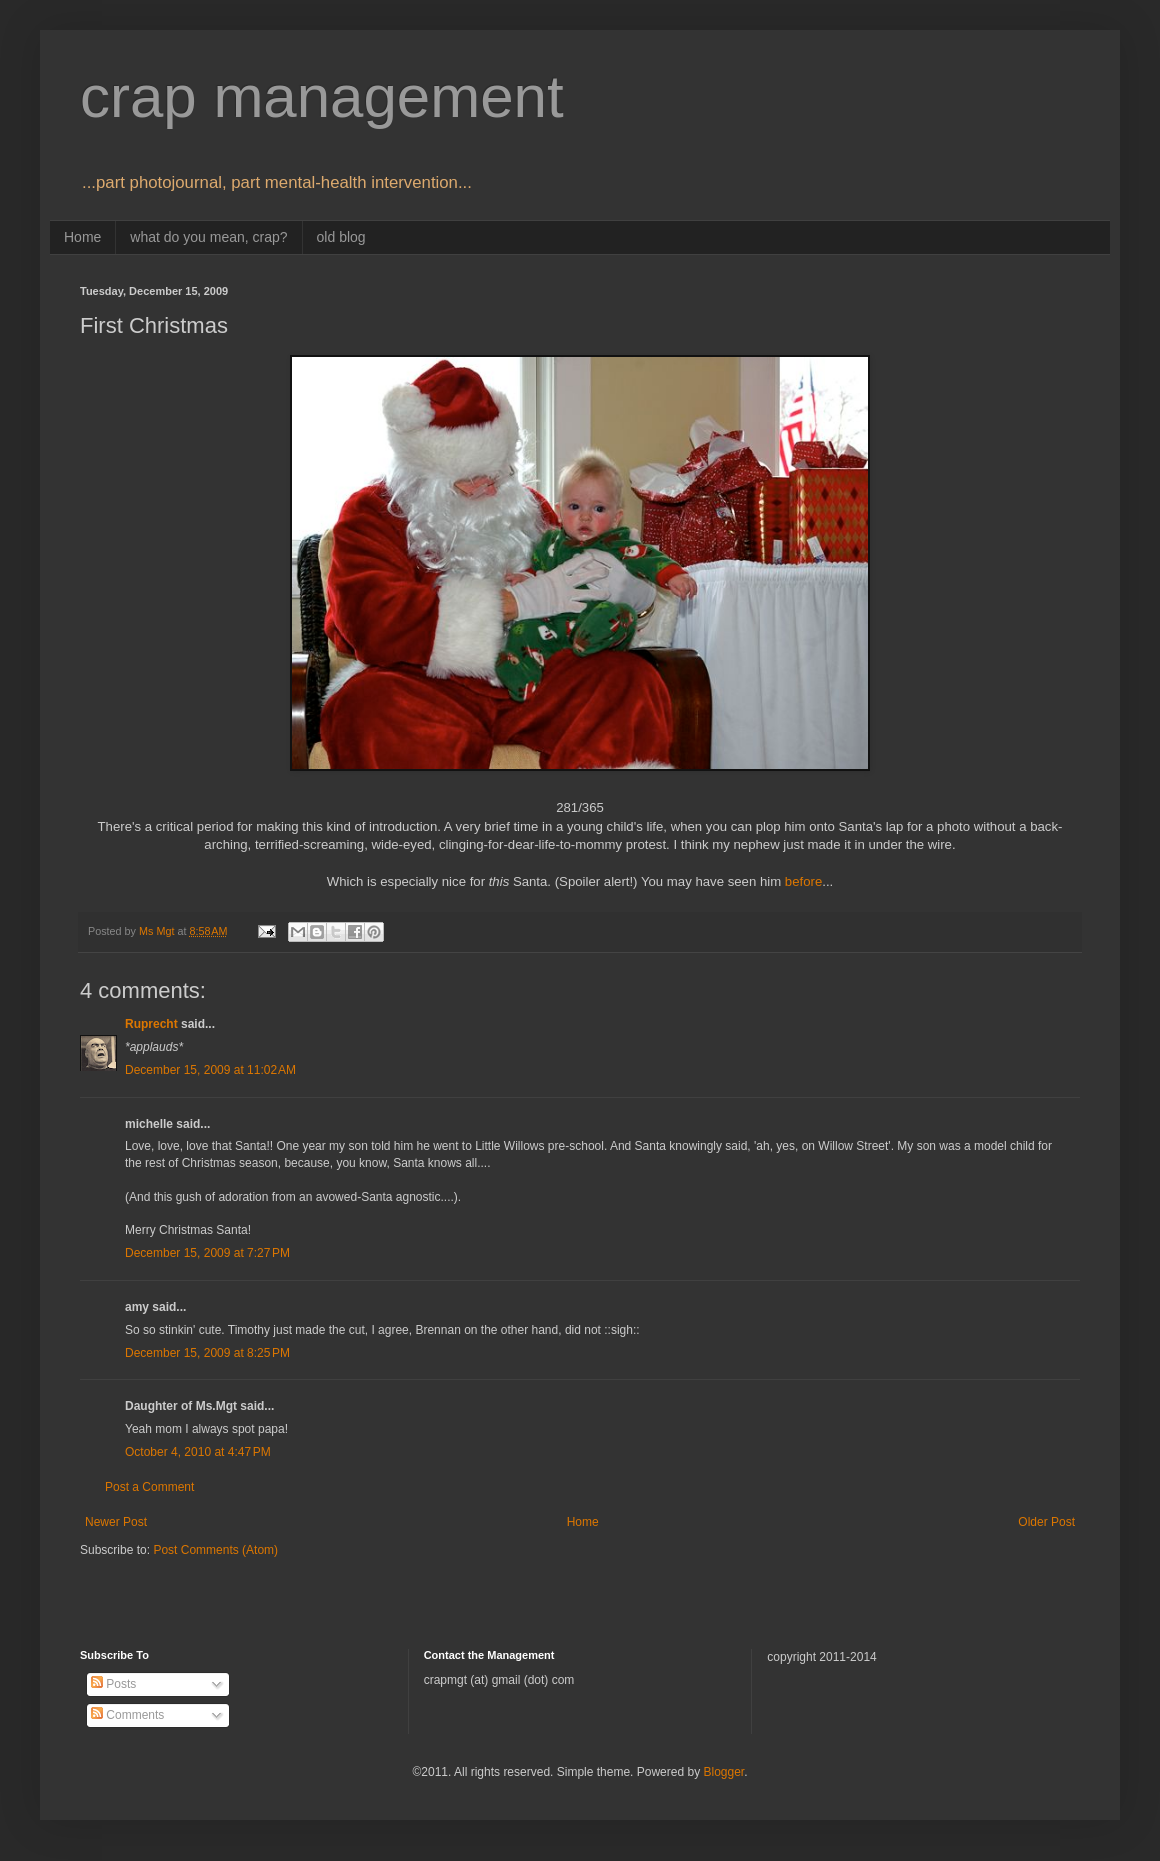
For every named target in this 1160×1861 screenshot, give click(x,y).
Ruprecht (151, 1024)
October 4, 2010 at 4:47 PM (198, 1452)
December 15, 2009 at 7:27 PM (207, 1253)
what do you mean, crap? (208, 237)
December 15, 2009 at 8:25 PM (207, 1353)
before (803, 881)
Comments (127, 1715)
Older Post (1046, 1522)
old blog (341, 237)
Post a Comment (149, 1487)
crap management (322, 96)
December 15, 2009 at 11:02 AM (210, 1070)
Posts (113, 1684)
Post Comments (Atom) (215, 1550)
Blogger (723, 1772)
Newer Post (116, 1522)
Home (82, 237)
